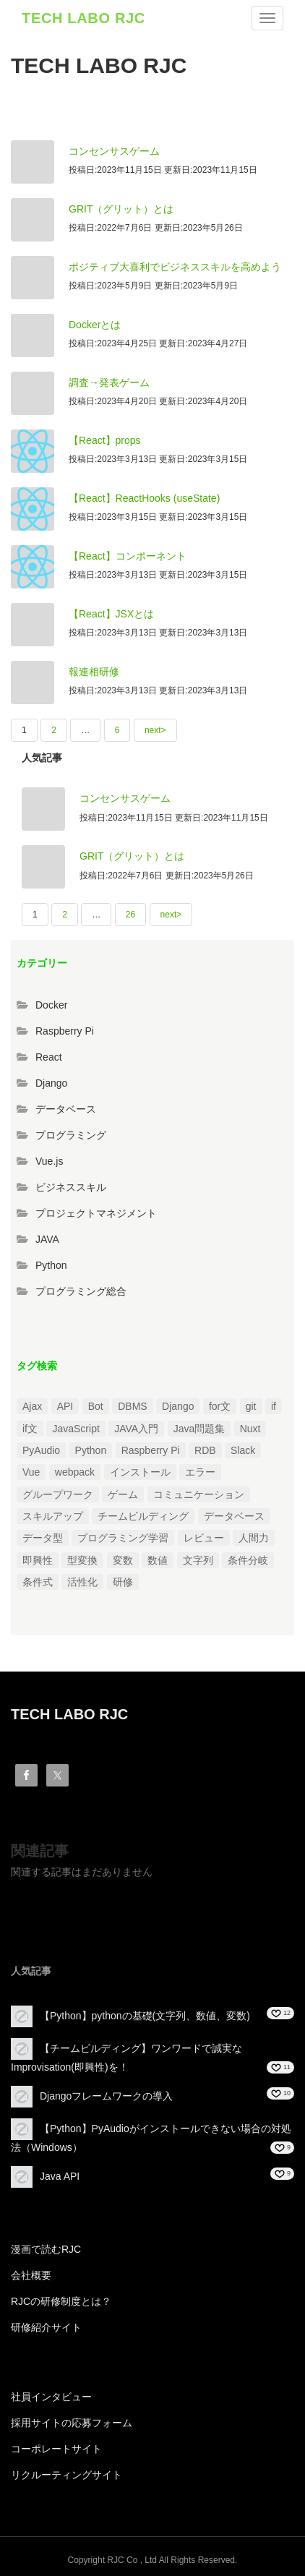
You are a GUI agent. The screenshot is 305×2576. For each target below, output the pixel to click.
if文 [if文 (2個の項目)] (30, 1428)
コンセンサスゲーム (114, 151)
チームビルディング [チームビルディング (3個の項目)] (143, 1516)
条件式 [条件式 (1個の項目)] (37, 1582)
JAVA (47, 1239)
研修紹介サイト (46, 2327)
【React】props (105, 440)
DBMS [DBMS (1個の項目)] (132, 1406)
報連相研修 (94, 671)
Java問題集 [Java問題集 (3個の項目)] (199, 1428)
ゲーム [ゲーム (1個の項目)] (123, 1494)
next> (155, 730)
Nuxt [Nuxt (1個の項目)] (250, 1428)
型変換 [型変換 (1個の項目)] (82, 1560)
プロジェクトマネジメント (96, 1213)
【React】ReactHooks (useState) (144, 498)
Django (51, 1083)
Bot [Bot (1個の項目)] (95, 1406)
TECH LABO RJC (83, 18)
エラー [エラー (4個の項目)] (200, 1472)
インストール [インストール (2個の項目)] (140, 1472)
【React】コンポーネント (127, 556)
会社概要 (31, 2275)
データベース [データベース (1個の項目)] (234, 1516)
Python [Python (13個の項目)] (91, 1450)
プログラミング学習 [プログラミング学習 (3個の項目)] (122, 1538)
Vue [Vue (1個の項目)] (31, 1472)
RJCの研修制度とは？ (61, 2301)
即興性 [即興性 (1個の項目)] (37, 1560)
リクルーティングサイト (66, 2475)
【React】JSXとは (111, 614)
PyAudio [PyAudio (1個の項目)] (41, 1450)
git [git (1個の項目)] (251, 1406)
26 (130, 915)
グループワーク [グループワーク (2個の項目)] (57, 1494)
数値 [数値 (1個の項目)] (157, 1560)
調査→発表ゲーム (109, 382)
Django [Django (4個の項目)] (178, 1406)
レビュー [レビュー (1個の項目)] (204, 1538)
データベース (65, 1109)
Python (51, 1265)
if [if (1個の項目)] (273, 1406)
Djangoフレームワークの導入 (106, 2096)
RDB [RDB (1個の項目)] (205, 1450)
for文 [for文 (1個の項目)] (220, 1406)
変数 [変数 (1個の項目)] (123, 1560)
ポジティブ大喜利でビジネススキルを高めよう (175, 267)
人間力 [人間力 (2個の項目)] (254, 1538)
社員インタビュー (51, 2396)
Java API (60, 2176)
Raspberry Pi (64, 1031)
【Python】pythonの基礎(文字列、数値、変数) (145, 2015)
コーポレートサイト (56, 2449)
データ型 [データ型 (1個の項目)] (42, 1538)
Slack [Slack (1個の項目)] (243, 1450)
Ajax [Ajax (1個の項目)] (32, 1406)
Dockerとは (95, 324)
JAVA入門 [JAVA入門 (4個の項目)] (136, 1428)
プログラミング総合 (80, 1291)
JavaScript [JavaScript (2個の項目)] (75, 1428)
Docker (51, 1005)
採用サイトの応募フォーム (71, 2423)
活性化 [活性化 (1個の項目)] (82, 1582)
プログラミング (70, 1135)
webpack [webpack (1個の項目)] (75, 1472)
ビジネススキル (70, 1187)
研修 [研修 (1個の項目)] (123, 1582)
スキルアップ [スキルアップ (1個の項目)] (52, 1516)
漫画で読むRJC (46, 2249)
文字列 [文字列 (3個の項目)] (198, 1560)
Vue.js (49, 1161)
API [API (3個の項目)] (65, 1406)
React (48, 1057)
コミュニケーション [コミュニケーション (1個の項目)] (198, 1494)
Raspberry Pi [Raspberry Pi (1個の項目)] (150, 1450)
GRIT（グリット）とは (121, 209)
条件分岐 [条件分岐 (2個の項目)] (248, 1560)
